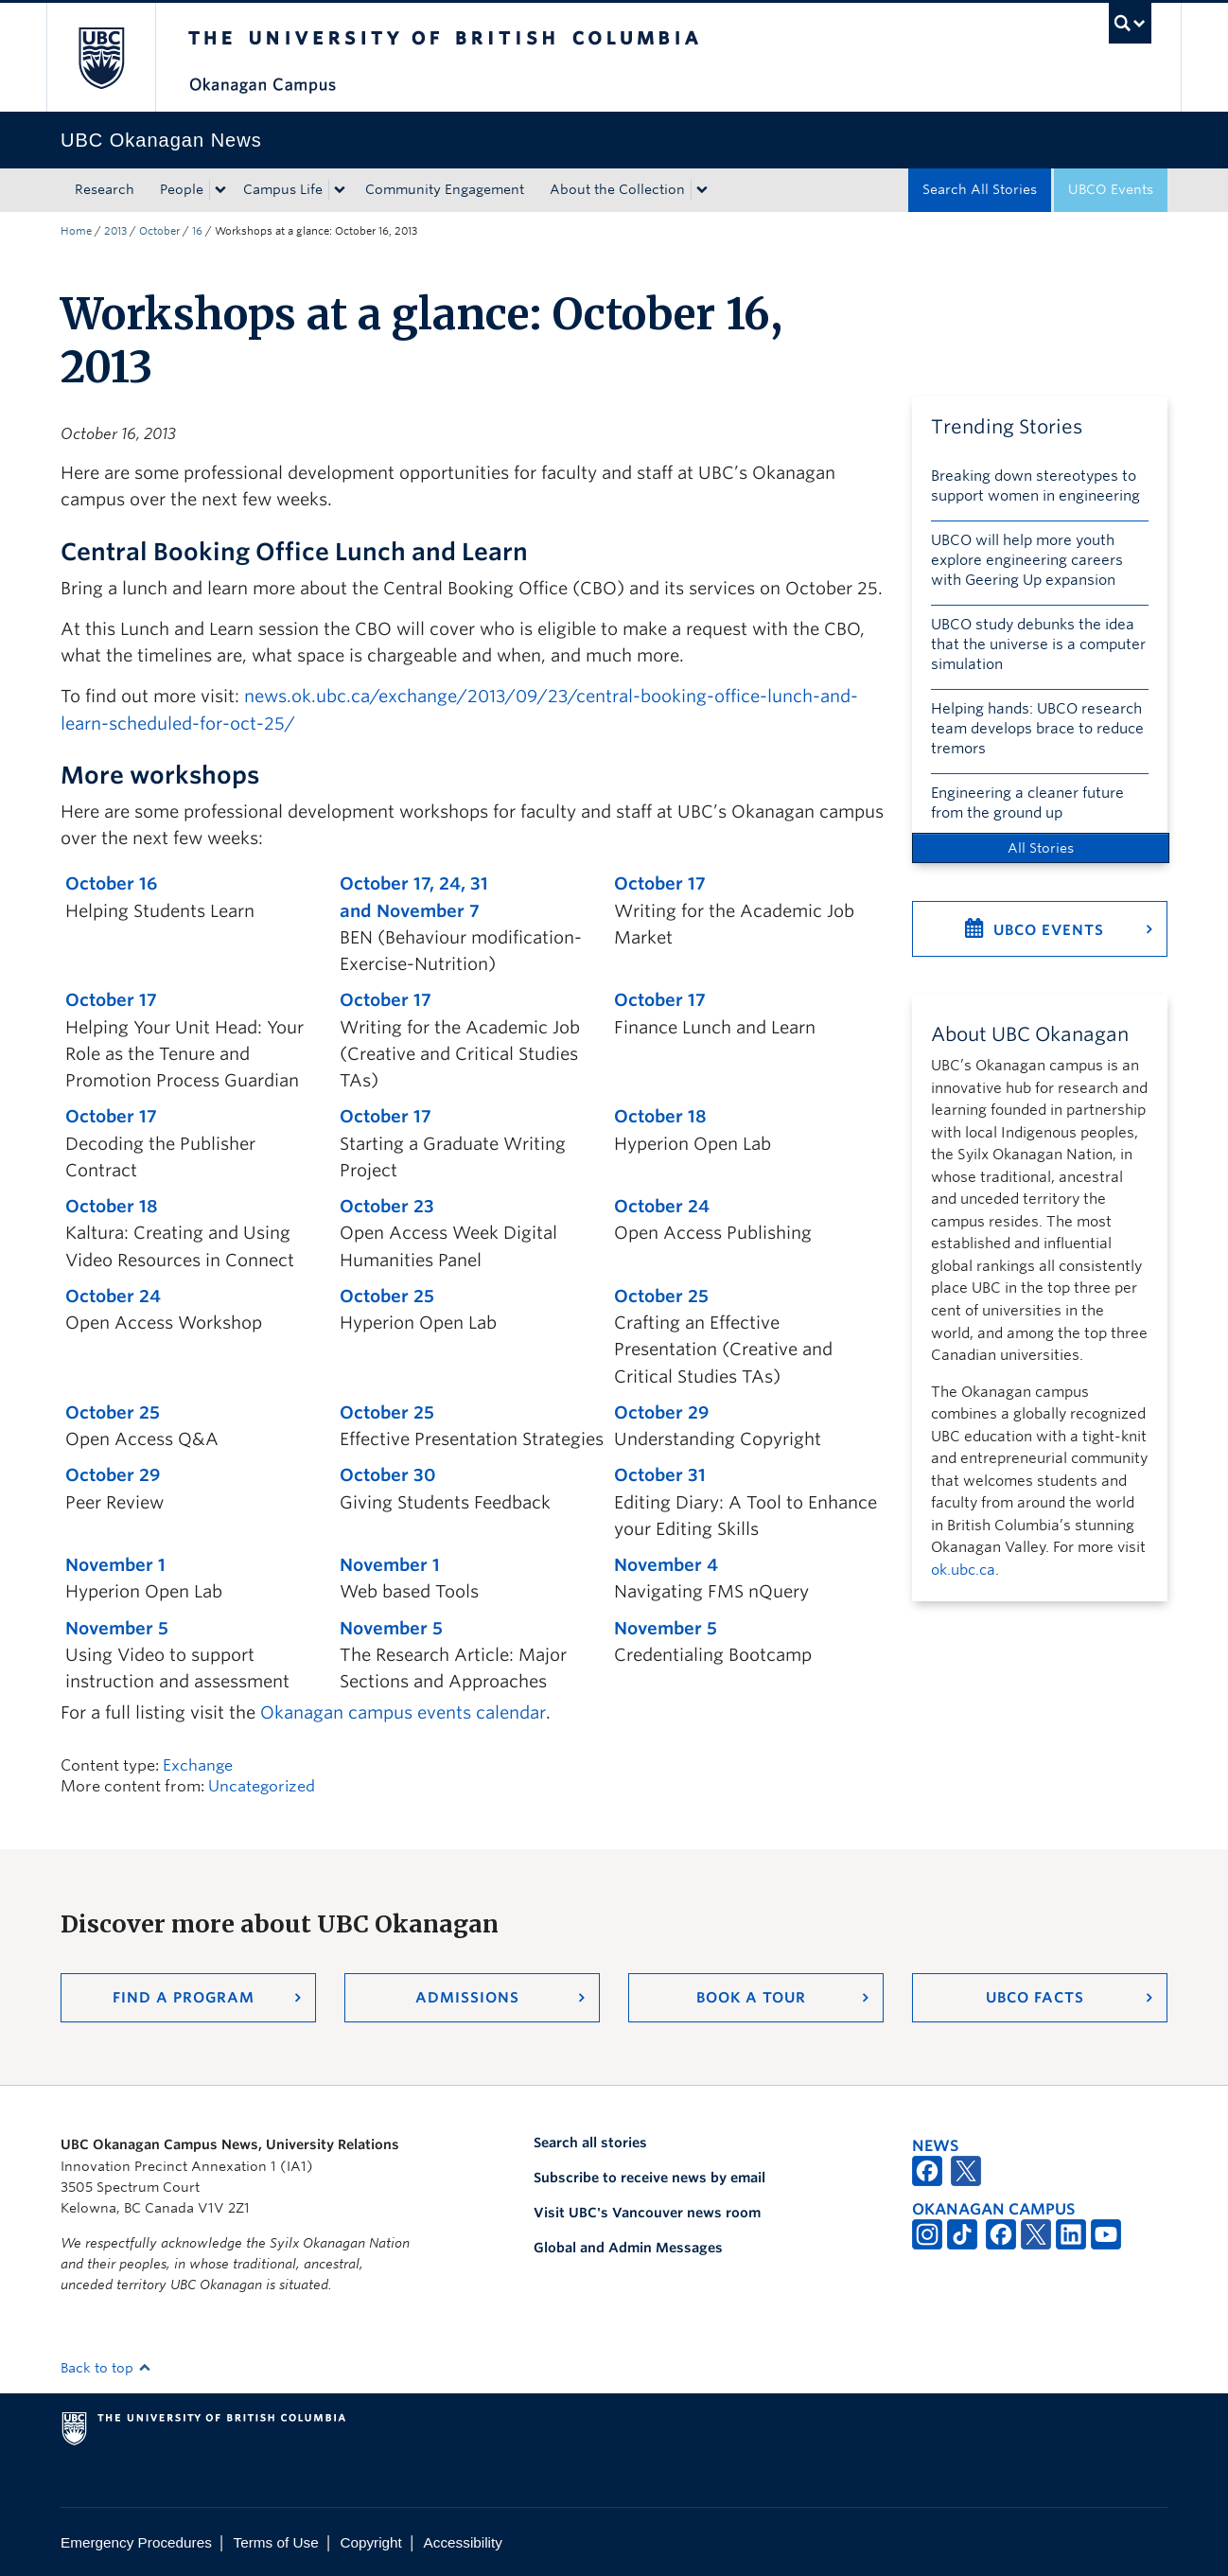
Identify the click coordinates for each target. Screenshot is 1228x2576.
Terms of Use (276, 2542)
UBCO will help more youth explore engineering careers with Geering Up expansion (1027, 560)
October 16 (111, 883)
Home (76, 231)
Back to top (106, 2367)
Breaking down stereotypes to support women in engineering (1035, 486)
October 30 (388, 1475)
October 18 (660, 1116)
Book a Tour (751, 1997)
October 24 (662, 1206)
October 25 (387, 1296)
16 (197, 231)
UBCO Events (1110, 189)
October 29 (661, 1412)
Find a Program (183, 1997)
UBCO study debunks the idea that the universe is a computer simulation (1038, 644)
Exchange (198, 1765)
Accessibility (463, 2542)
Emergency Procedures (136, 2542)
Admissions (467, 1997)
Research (104, 189)
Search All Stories (979, 189)
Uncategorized (261, 1786)
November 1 (115, 1565)
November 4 (666, 1565)
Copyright (370, 2542)
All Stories (1041, 848)
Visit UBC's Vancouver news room (647, 2212)
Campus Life (283, 189)
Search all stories (590, 2142)
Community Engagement (444, 189)
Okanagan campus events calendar (403, 1712)
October (159, 231)
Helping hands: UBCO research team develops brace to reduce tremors (1037, 728)
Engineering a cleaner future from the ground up (1027, 803)
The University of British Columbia (100, 57)
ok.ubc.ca (963, 1570)
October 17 (660, 883)
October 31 (660, 1475)
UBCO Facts (1035, 1997)
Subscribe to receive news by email (649, 2177)
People (181, 189)
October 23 (387, 1206)
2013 (115, 231)
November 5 (116, 1628)
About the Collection (617, 189)
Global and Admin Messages (628, 2247)
